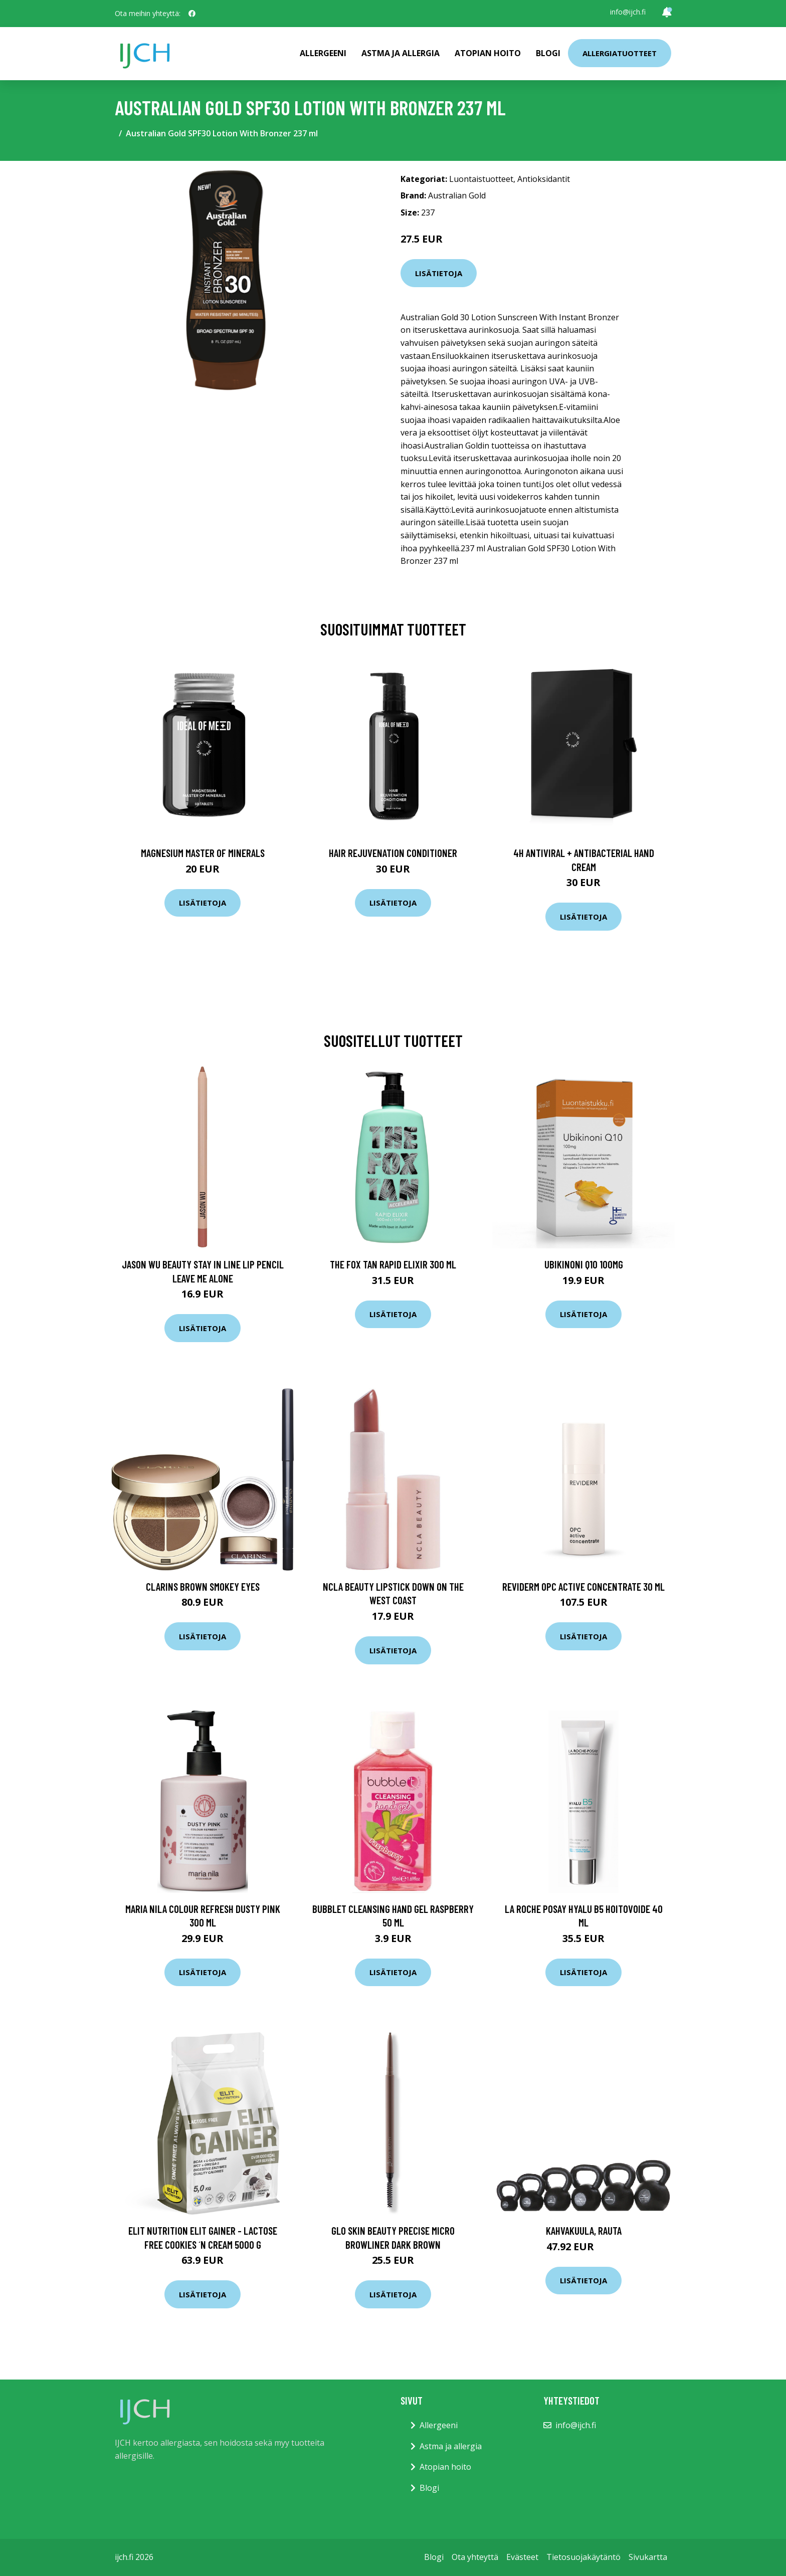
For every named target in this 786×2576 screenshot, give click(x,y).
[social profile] (192, 13)
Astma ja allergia (400, 53)
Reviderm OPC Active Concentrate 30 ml (583, 1586)
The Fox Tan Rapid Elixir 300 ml (393, 1264)
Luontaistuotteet (481, 178)
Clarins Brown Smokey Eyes (203, 1586)
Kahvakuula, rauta (584, 2230)
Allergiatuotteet (619, 53)
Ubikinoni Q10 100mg (583, 1264)
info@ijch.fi (628, 12)
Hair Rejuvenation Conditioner (393, 852)
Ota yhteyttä (475, 2556)
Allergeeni (323, 53)
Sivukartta (648, 2556)
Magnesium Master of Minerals (203, 852)
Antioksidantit (543, 178)
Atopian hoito (488, 53)
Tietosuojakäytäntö (583, 2556)
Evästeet (522, 2556)
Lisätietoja (438, 273)
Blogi (548, 53)
